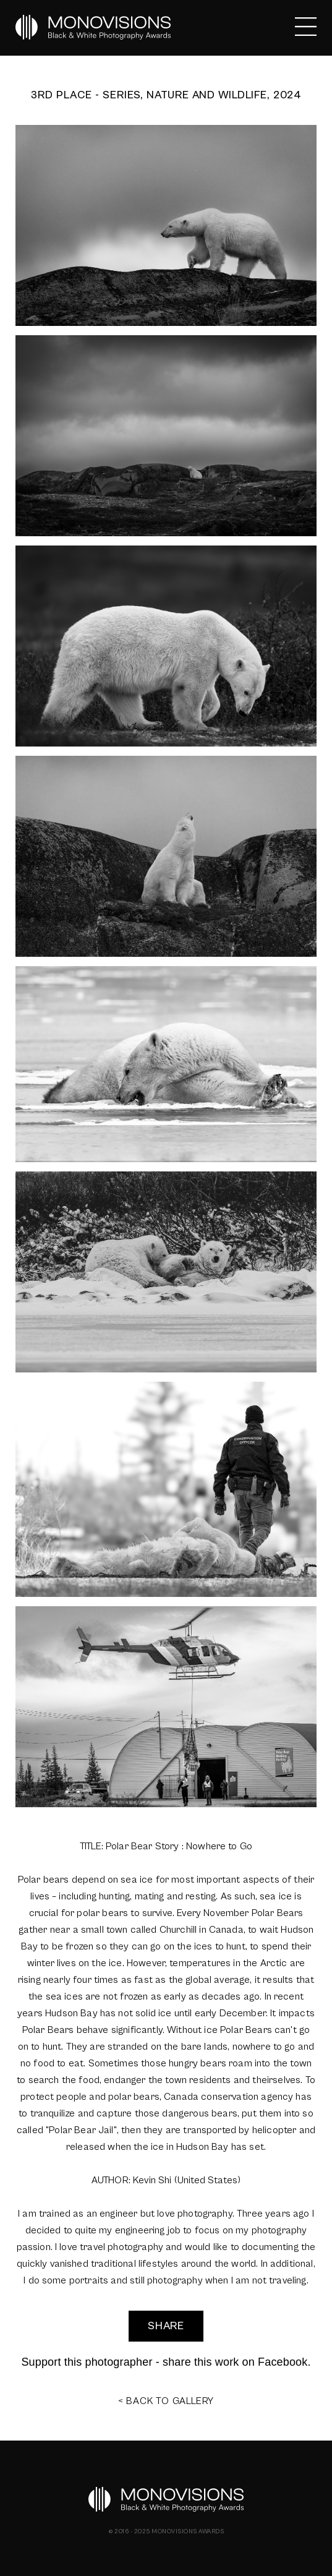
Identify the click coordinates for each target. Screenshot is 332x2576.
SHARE (166, 2325)
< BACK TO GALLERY (166, 2401)
